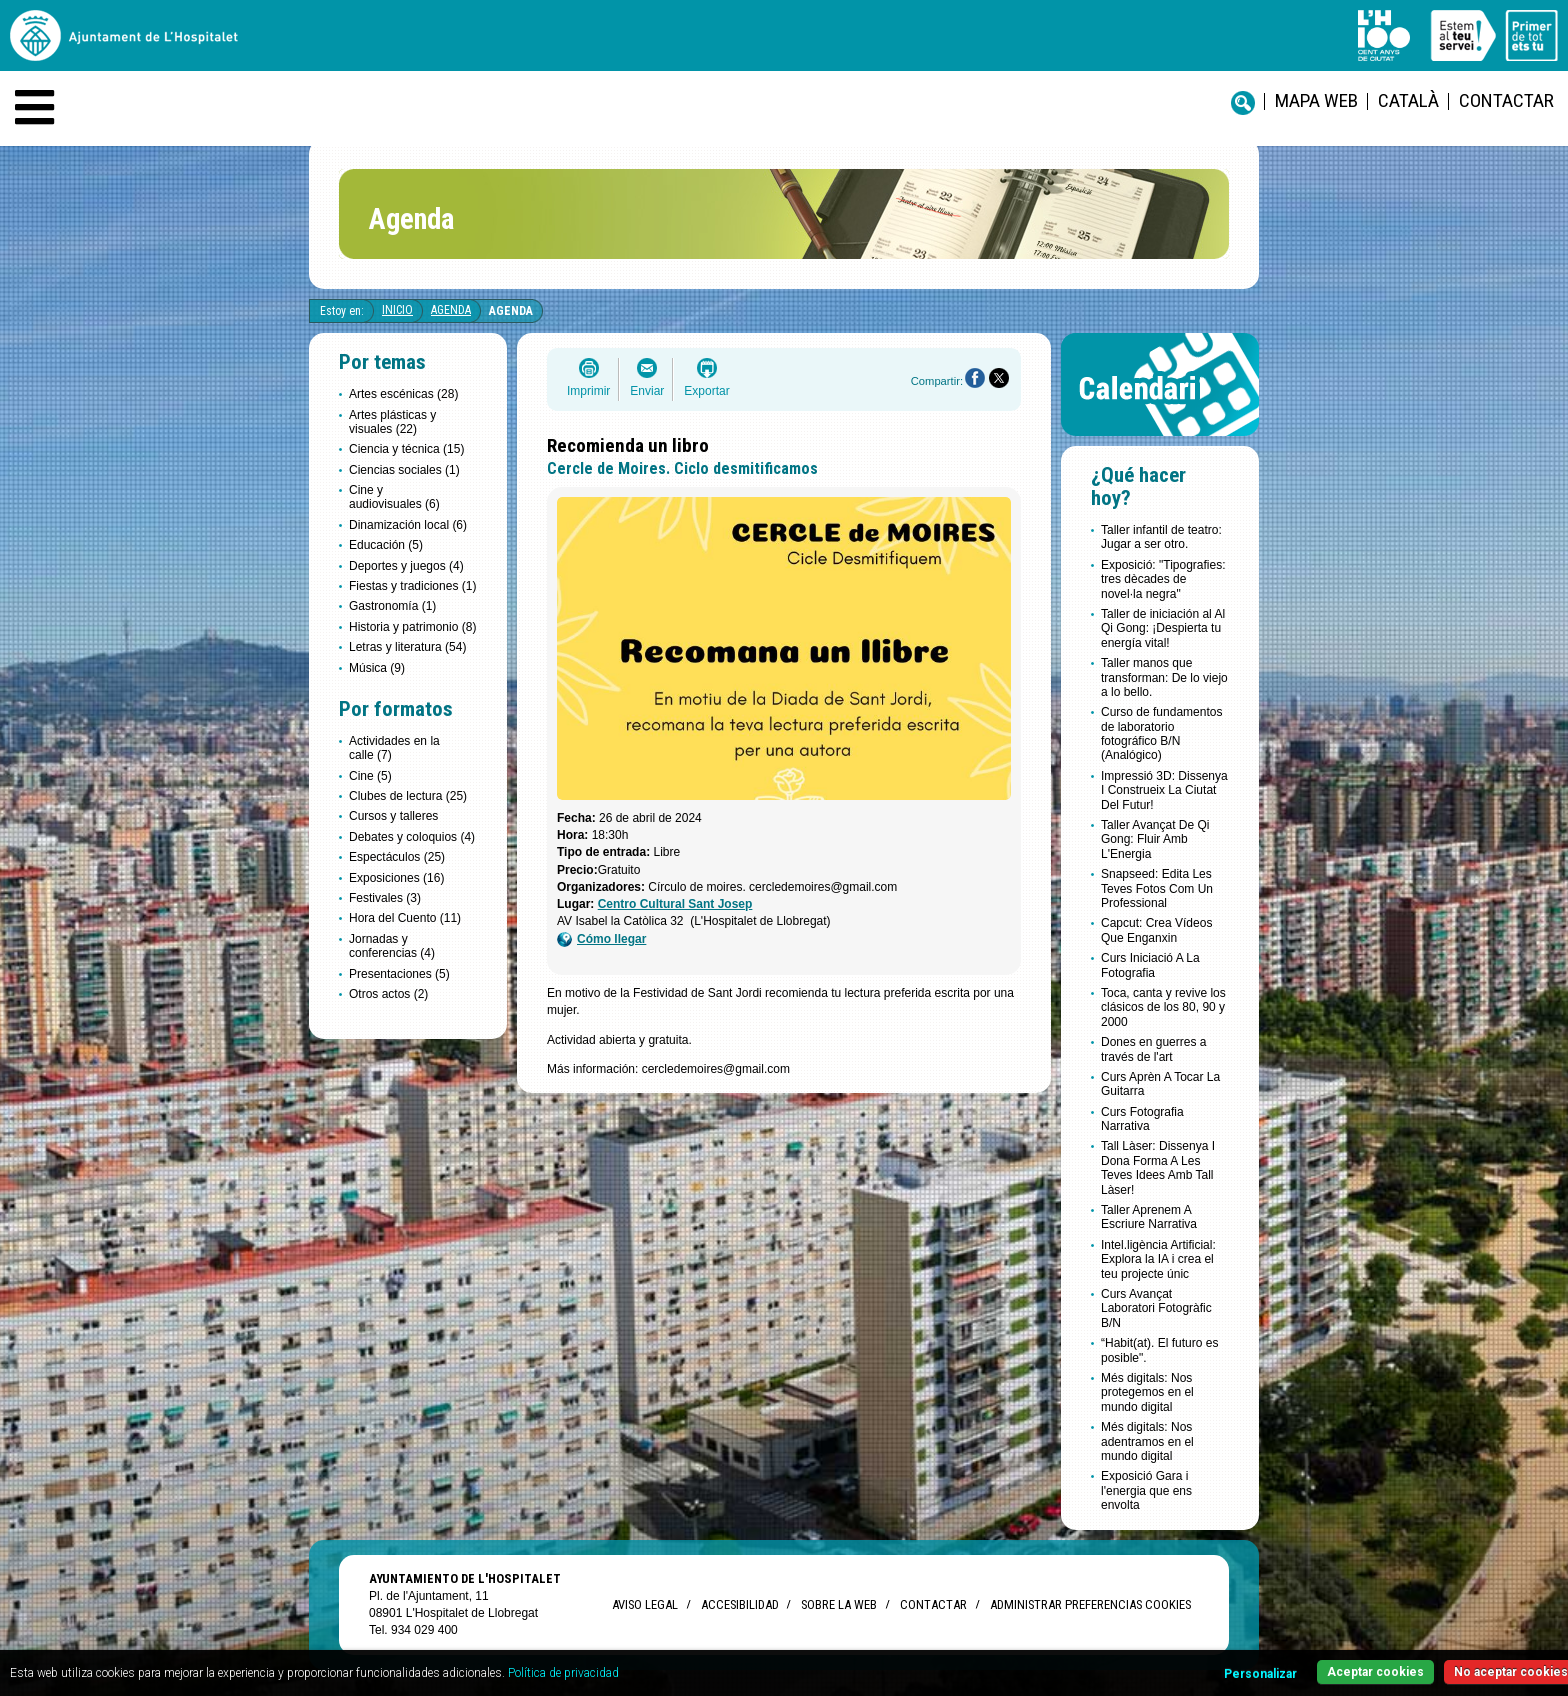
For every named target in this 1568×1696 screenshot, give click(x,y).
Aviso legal (645, 1604)
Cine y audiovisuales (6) (394, 497)
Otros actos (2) (388, 994)
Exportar (706, 391)
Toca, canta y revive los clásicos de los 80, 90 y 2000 (1163, 1007)
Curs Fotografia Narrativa (1142, 1119)
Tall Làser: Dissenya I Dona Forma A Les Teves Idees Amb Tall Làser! (1158, 1167)
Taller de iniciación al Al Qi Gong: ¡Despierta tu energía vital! (1163, 628)
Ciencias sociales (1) (404, 470)
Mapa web (1316, 100)
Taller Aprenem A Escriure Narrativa (1149, 1217)
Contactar (1506, 100)
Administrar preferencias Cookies (1090, 1604)
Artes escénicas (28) (403, 394)
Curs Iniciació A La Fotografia (1150, 965)
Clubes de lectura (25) (408, 796)
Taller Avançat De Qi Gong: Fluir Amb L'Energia (1155, 839)
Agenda (451, 310)
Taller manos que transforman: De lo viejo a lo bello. (1164, 677)
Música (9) (377, 668)
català (1408, 100)
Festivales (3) (385, 898)
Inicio (397, 310)
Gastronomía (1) (392, 606)
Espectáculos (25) (397, 857)
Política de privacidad (563, 1673)
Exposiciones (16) (396, 878)
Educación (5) (386, 545)
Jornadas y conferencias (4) (392, 946)
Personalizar (1260, 1674)
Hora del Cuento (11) (405, 918)
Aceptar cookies (1375, 1672)
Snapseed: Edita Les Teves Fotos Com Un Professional (1157, 888)
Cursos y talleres (393, 816)
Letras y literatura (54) (407, 647)
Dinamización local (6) (408, 525)
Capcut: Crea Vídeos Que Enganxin (1156, 930)
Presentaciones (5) (399, 974)
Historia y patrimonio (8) (412, 627)
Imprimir (588, 391)
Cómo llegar (601, 939)
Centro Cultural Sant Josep (675, 904)
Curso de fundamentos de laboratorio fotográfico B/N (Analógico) (1161, 733)
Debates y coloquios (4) (412, 837)
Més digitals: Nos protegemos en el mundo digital (1147, 1392)
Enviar (647, 391)
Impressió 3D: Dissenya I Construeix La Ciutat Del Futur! (1164, 790)
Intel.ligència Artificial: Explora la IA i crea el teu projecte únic (1158, 1259)
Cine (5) (370, 776)
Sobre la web (839, 1604)
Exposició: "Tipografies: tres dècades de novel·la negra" (1163, 579)
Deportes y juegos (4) (406, 566)
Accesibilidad (739, 1604)
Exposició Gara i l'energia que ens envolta (1146, 1490)
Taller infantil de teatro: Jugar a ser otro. (1161, 537)
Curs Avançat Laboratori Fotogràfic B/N (1156, 1308)
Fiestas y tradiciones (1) (412, 586)
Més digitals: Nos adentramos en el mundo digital (1147, 1441)
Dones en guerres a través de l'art (1153, 1049)
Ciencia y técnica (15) (406, 449)
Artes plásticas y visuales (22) (392, 422)
